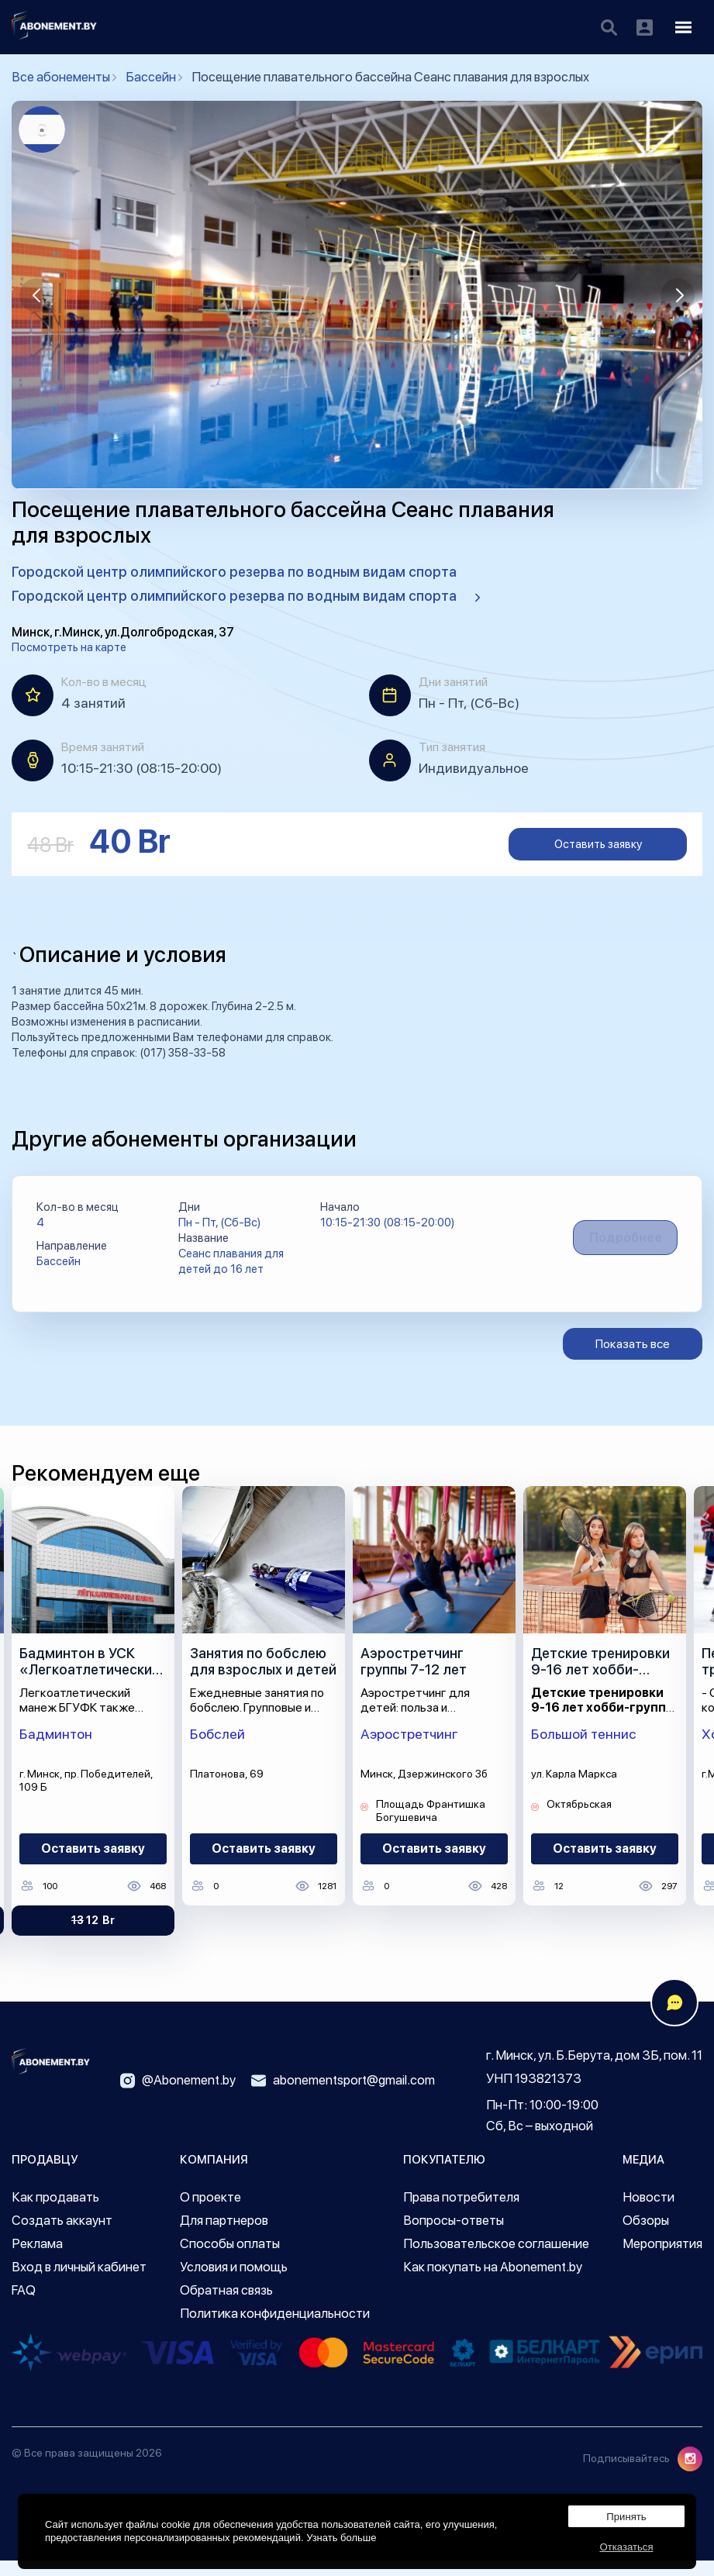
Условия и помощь (234, 2282)
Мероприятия (662, 2259)
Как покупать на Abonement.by (492, 2282)
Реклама (37, 2259)
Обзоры (646, 2235)
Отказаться (626, 2542)
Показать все (632, 1359)
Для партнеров (224, 2235)
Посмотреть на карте (69, 647)
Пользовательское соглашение (496, 2259)
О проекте (210, 2212)
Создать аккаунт (62, 2235)
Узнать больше (341, 2529)
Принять (626, 2503)
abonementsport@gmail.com (343, 2096)
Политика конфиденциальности (275, 2328)
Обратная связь (226, 2305)
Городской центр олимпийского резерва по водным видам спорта (234, 572)
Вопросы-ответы (453, 2235)
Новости (648, 2212)
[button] (36, 295)
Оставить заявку (598, 844)
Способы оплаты (230, 2259)
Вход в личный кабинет (79, 2282)
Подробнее (614, 1245)
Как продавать (55, 2212)
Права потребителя (461, 2212)
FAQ (24, 2305)
